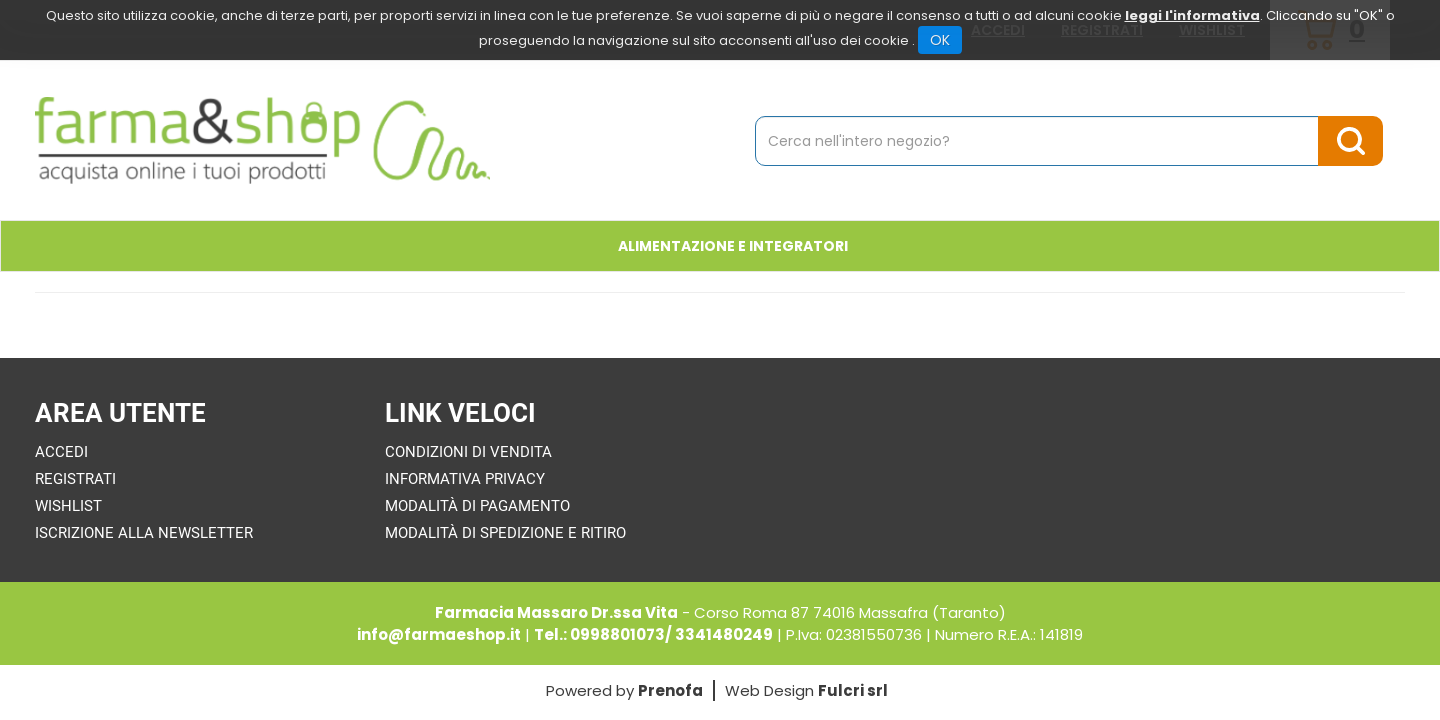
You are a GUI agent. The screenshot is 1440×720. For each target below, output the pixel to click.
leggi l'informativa (1192, 15)
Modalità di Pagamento (477, 506)
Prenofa (670, 690)
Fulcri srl (853, 690)
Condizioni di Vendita (468, 452)
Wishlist (68, 506)
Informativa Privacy (465, 479)
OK (940, 40)
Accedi (61, 452)
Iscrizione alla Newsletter (144, 533)
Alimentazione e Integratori (733, 246)
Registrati (75, 479)
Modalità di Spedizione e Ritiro (505, 533)
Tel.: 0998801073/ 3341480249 (653, 634)
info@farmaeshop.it (439, 634)
